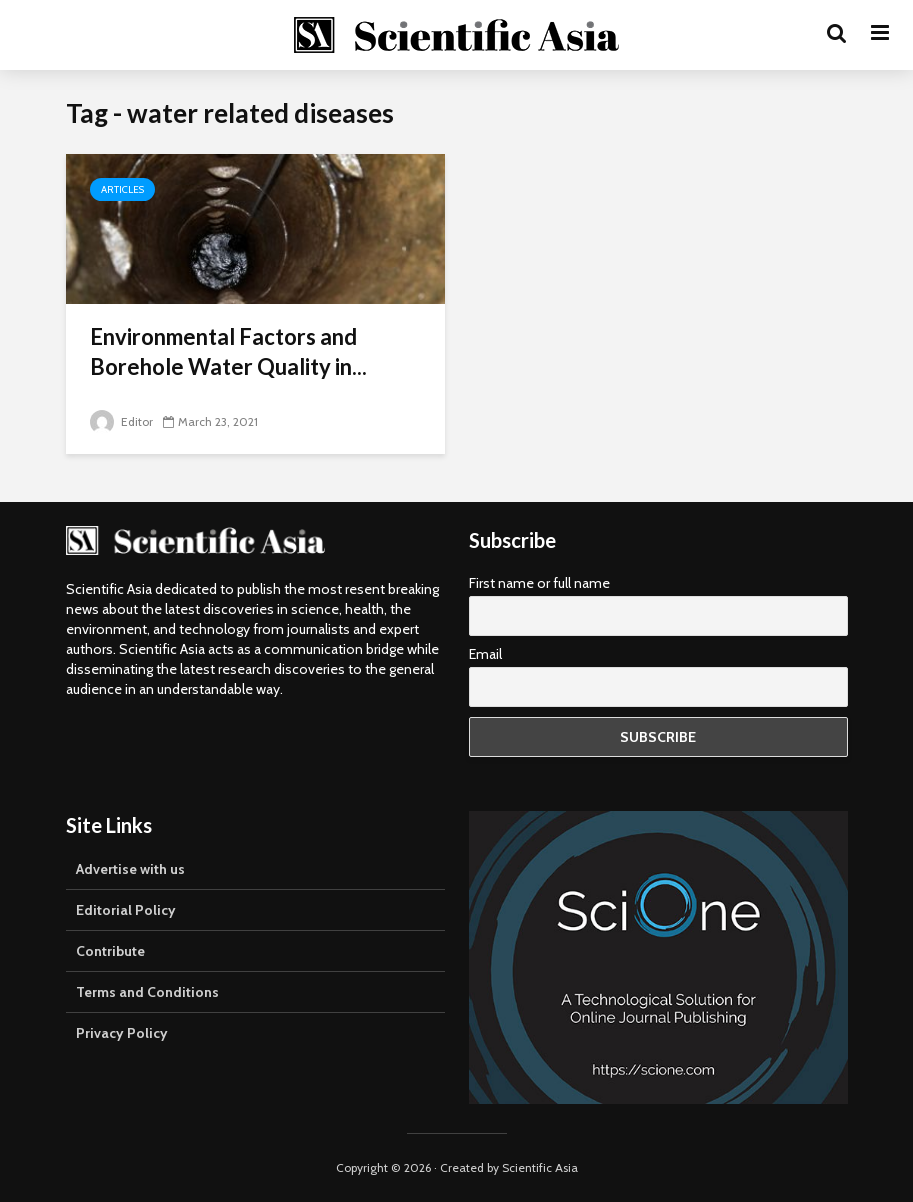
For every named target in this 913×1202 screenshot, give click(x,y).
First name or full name (539, 583)
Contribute (110, 951)
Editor (121, 421)
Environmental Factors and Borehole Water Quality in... (228, 351)
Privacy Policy (122, 1033)
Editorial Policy (126, 910)
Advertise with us (130, 869)
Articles (122, 189)
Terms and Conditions (147, 992)
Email (485, 654)
